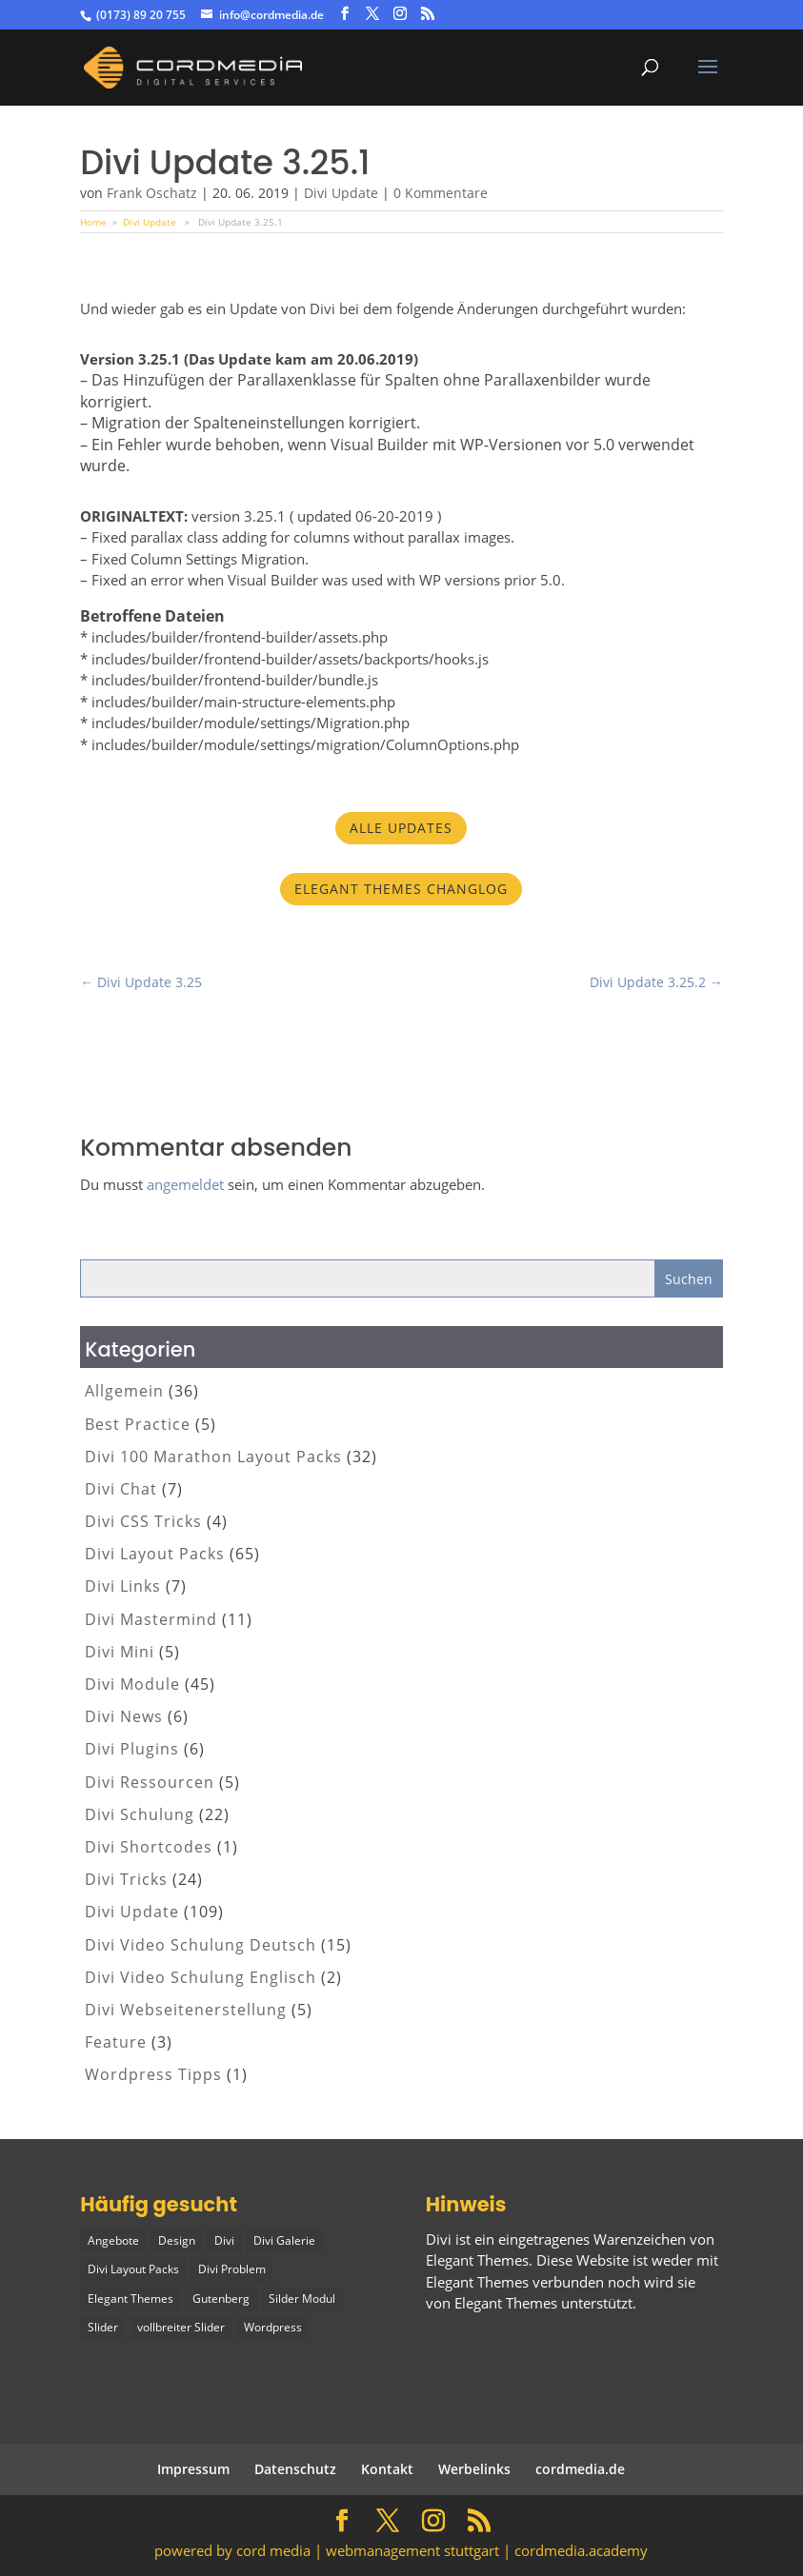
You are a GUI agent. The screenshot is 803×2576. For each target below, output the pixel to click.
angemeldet (185, 1184)
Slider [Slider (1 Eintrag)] (103, 2327)
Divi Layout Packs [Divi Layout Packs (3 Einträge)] (133, 2269)
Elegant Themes (505, 2302)
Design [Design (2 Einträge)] (176, 2240)
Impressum (193, 2469)
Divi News (124, 1716)
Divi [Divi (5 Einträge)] (224, 2240)
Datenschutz (295, 2469)
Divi (439, 2239)
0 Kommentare (440, 193)
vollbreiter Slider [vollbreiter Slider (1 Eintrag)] (181, 2327)
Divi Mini (119, 1651)
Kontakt (387, 2469)
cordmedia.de (580, 2469)
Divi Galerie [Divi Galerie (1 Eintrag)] (284, 2240)
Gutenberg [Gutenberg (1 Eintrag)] (221, 2298)
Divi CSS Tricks (143, 1521)
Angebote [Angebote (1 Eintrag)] (113, 2240)
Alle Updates (401, 828)
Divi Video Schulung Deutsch (200, 1944)
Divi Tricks (126, 1879)
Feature (116, 2041)
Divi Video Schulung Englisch (200, 1977)
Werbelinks (474, 2469)
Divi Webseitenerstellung (186, 2009)
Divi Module (132, 1684)
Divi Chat (121, 1488)
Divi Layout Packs (155, 1553)
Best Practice (138, 1424)
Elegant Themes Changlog (401, 889)
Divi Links (123, 1585)
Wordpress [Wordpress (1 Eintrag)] (273, 2327)
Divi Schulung (139, 1814)
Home (93, 221)
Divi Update (341, 193)
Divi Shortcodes (148, 1846)
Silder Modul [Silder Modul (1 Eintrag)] (302, 2298)
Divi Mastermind (151, 1619)
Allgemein (124, 1390)
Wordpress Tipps (153, 2074)
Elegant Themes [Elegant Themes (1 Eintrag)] (130, 2298)
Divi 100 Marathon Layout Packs (213, 1456)
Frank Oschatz (152, 193)
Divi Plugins (132, 1748)
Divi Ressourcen (149, 1782)
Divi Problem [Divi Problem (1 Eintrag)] (232, 2269)
